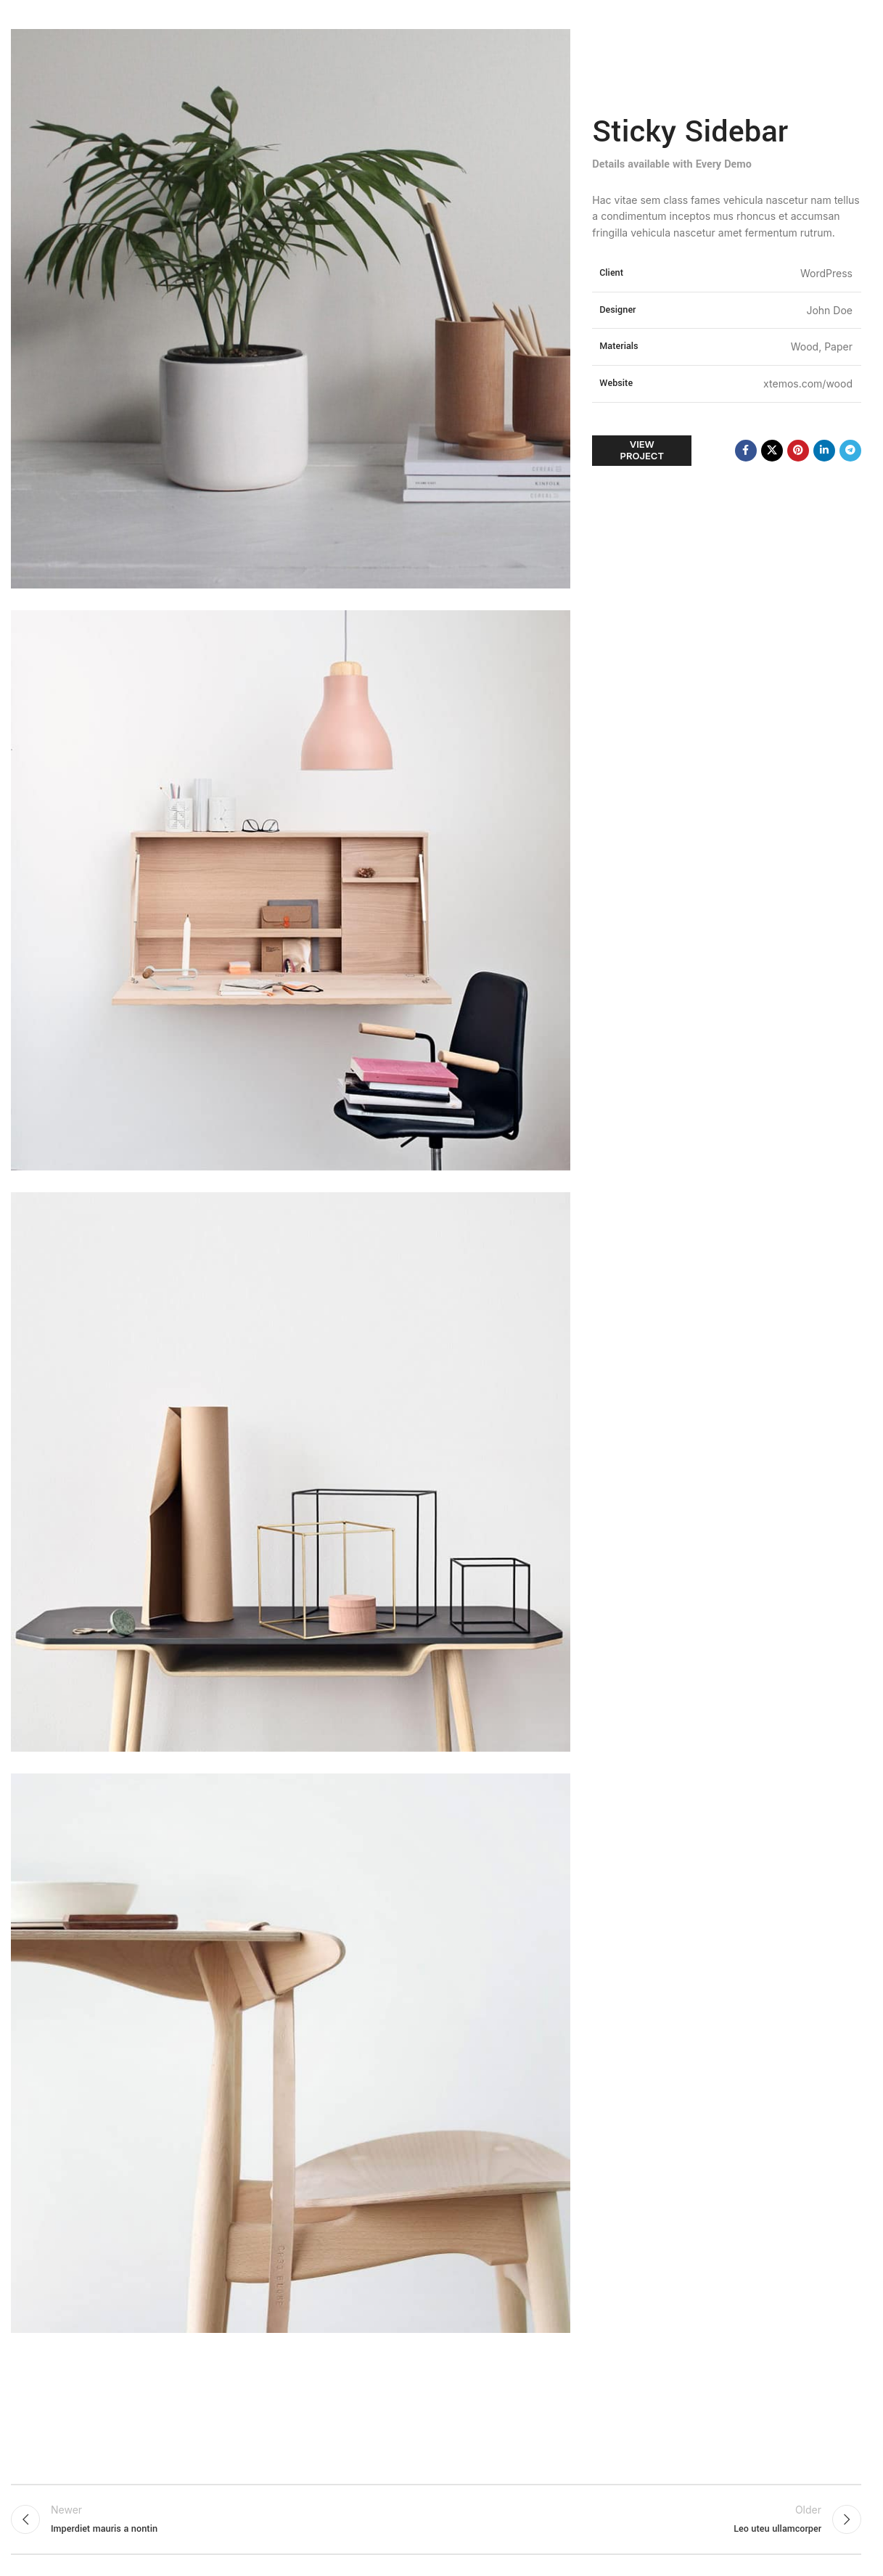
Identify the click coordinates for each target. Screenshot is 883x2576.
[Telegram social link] (850, 451)
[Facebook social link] (746, 451)
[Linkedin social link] (824, 451)
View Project (642, 450)
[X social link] (772, 451)
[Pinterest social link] (798, 451)
